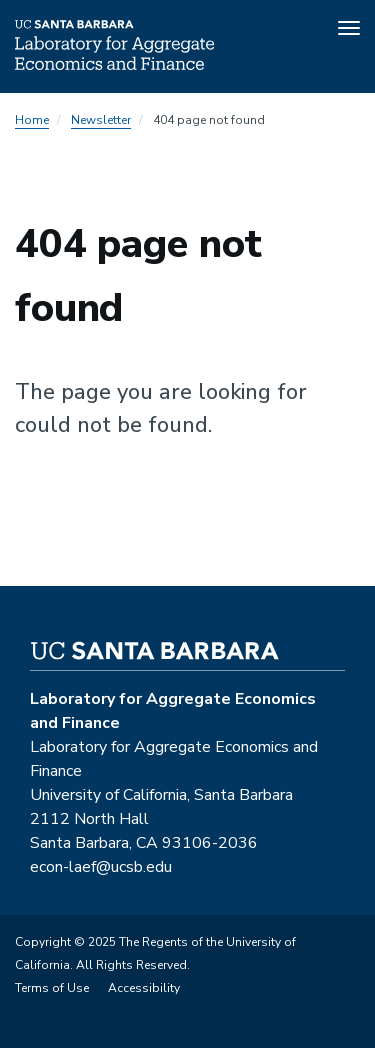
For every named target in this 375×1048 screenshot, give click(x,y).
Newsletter (101, 120)
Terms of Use (52, 988)
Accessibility (144, 988)
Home (32, 120)
